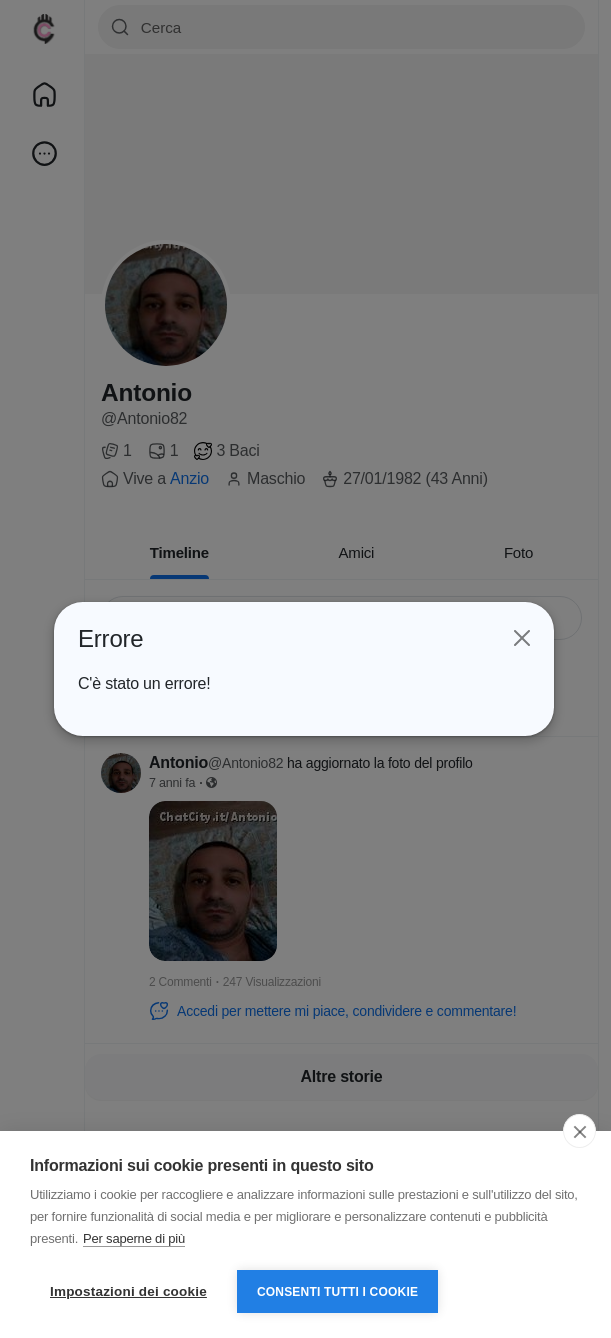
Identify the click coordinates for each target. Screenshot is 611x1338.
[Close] (520, 639)
